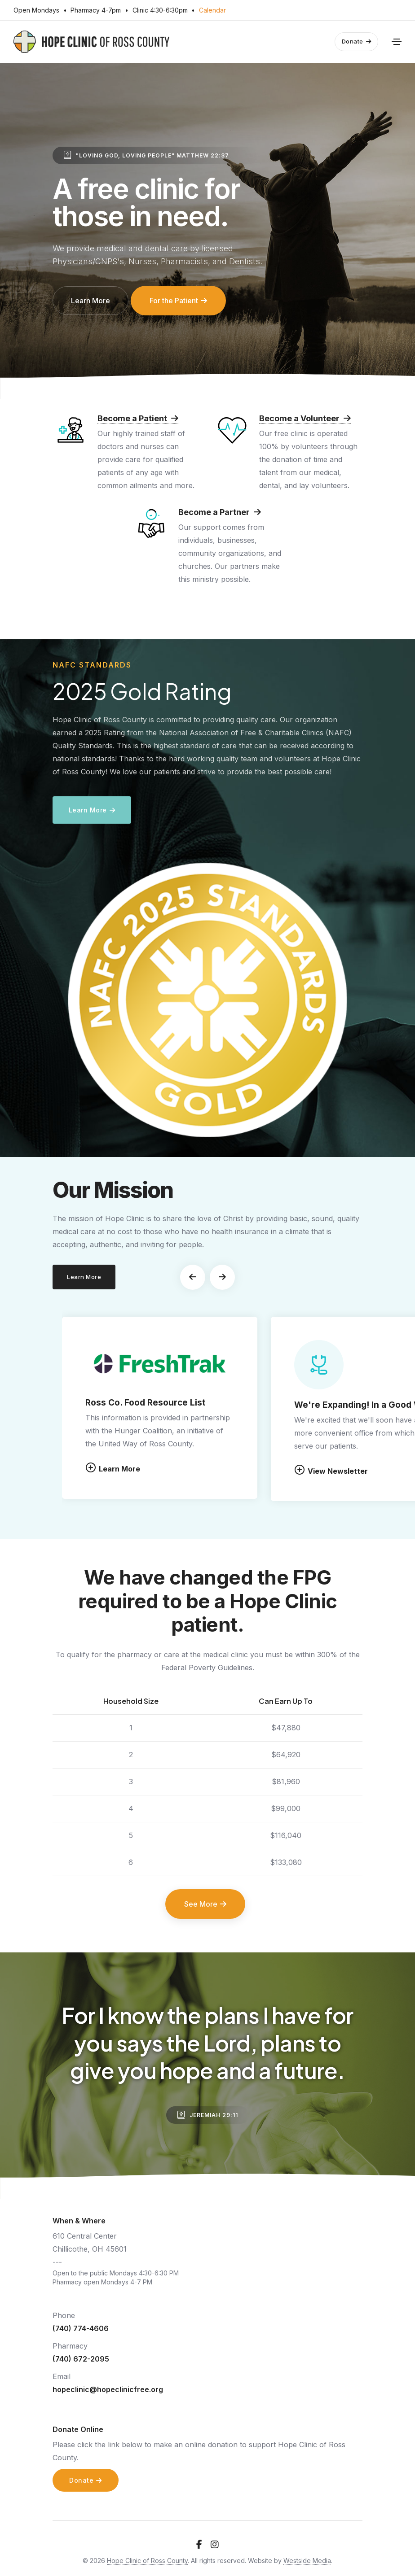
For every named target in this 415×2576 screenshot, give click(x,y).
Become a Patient (137, 418)
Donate (356, 41)
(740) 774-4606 (81, 2328)
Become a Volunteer (305, 418)
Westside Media (307, 2560)
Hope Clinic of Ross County (147, 2560)
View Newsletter (331, 1470)
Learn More (112, 1468)
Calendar (212, 10)
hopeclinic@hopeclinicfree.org (108, 2389)
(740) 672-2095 (81, 2358)
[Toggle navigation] (397, 42)
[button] (192, 1277)
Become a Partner (219, 512)
